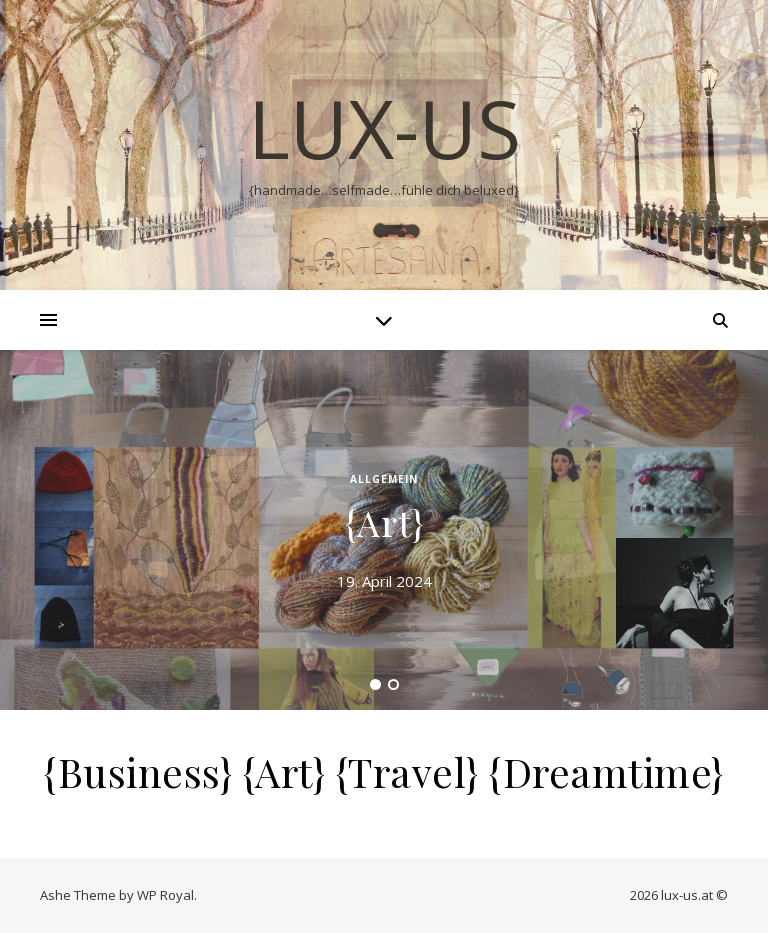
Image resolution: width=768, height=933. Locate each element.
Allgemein (384, 479)
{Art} (384, 522)
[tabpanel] (384, 530)
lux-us (384, 128)
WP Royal (165, 895)
